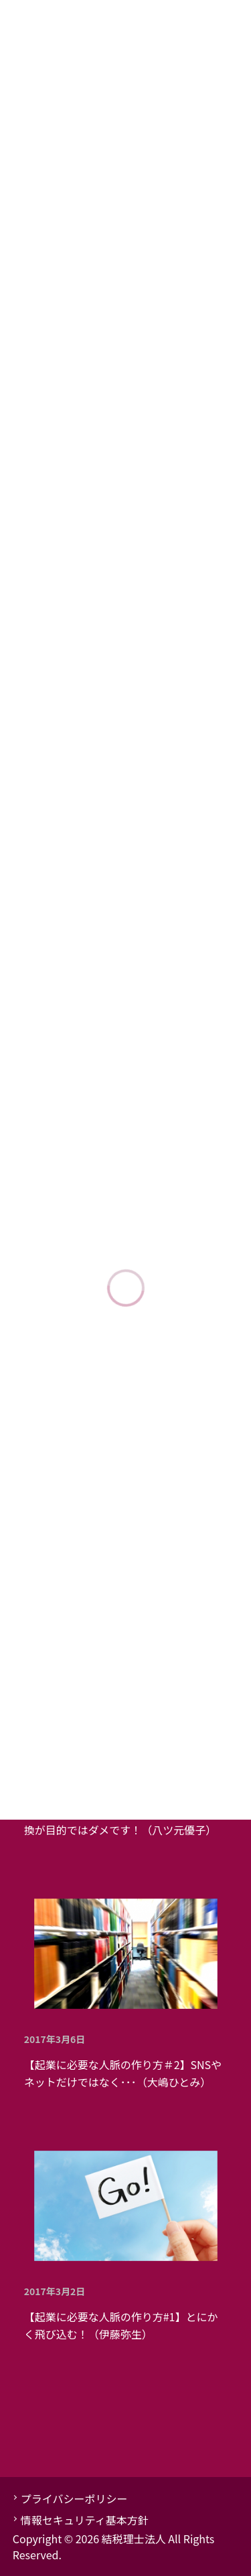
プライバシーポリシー (74, 2498)
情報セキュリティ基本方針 (85, 2520)
